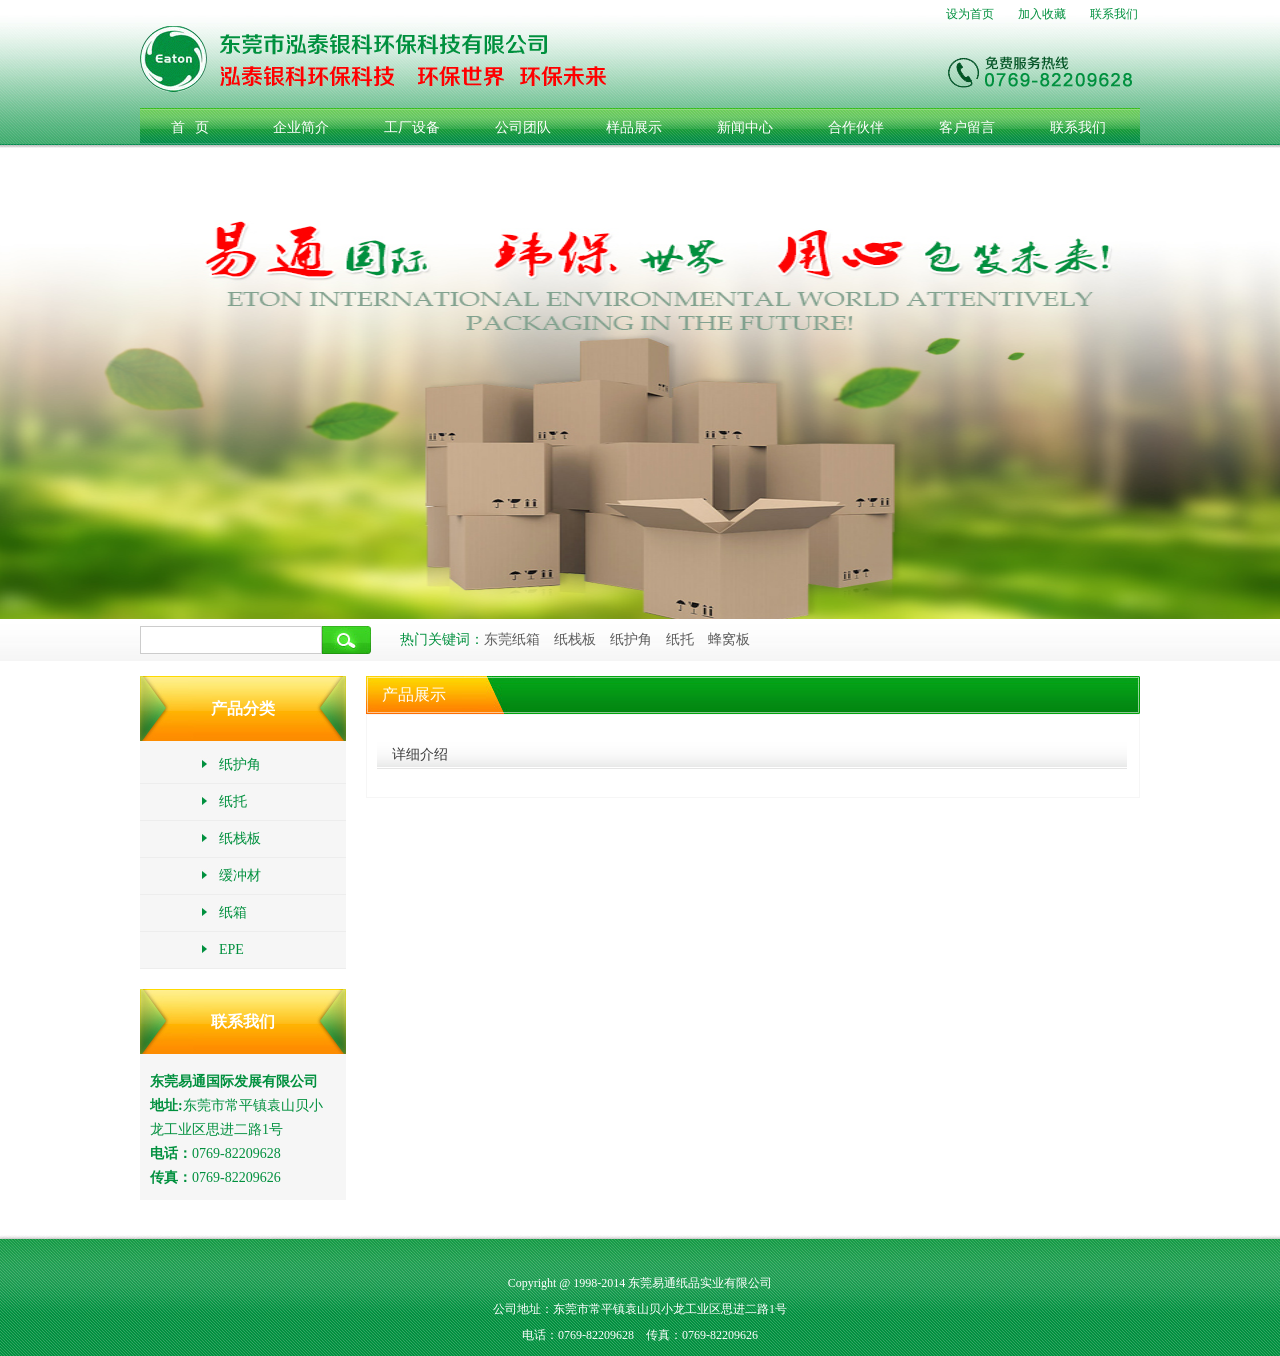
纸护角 (631, 639)
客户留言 (967, 127)
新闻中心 (745, 127)
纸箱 (223, 912)
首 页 (190, 127)
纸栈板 (575, 639)
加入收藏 (1042, 14)
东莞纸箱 (512, 639)
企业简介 (301, 127)
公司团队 (523, 127)
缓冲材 (230, 875)
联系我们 (1114, 14)
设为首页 (970, 14)
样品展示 (634, 127)
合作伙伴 (856, 127)
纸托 (680, 639)
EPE (222, 949)
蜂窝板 (729, 639)
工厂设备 (412, 127)
